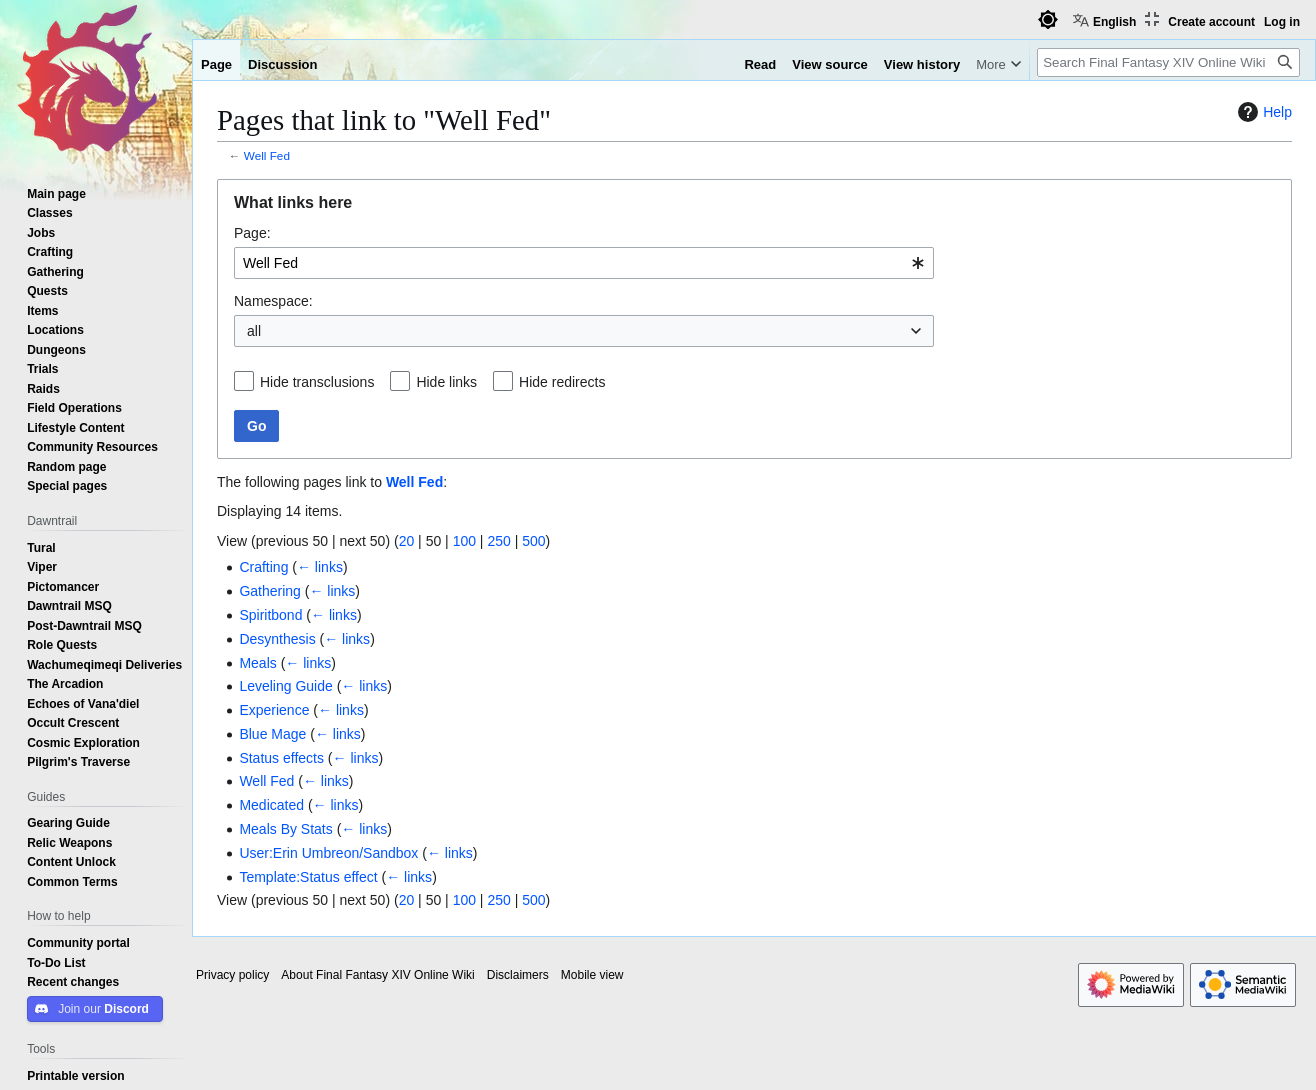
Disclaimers (518, 975)
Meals (257, 663)
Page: (252, 233)
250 (498, 541)
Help (1262, 112)
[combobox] (584, 263)
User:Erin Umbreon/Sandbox (328, 853)
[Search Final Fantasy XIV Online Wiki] (1168, 62)
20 (407, 541)
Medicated (271, 805)
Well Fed (267, 155)
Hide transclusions (317, 382)
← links (320, 567)
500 (533, 541)
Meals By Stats (285, 829)
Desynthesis (277, 639)
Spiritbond (270, 615)
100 (464, 541)
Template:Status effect (308, 877)
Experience (274, 710)
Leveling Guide (285, 686)
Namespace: (273, 301)
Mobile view (592, 975)
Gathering (269, 591)
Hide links (446, 382)
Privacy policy (232, 975)
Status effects (281, 758)
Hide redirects (562, 382)
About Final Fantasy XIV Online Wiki (377, 975)
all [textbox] (254, 331)
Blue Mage (272, 734)
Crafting (263, 567)
